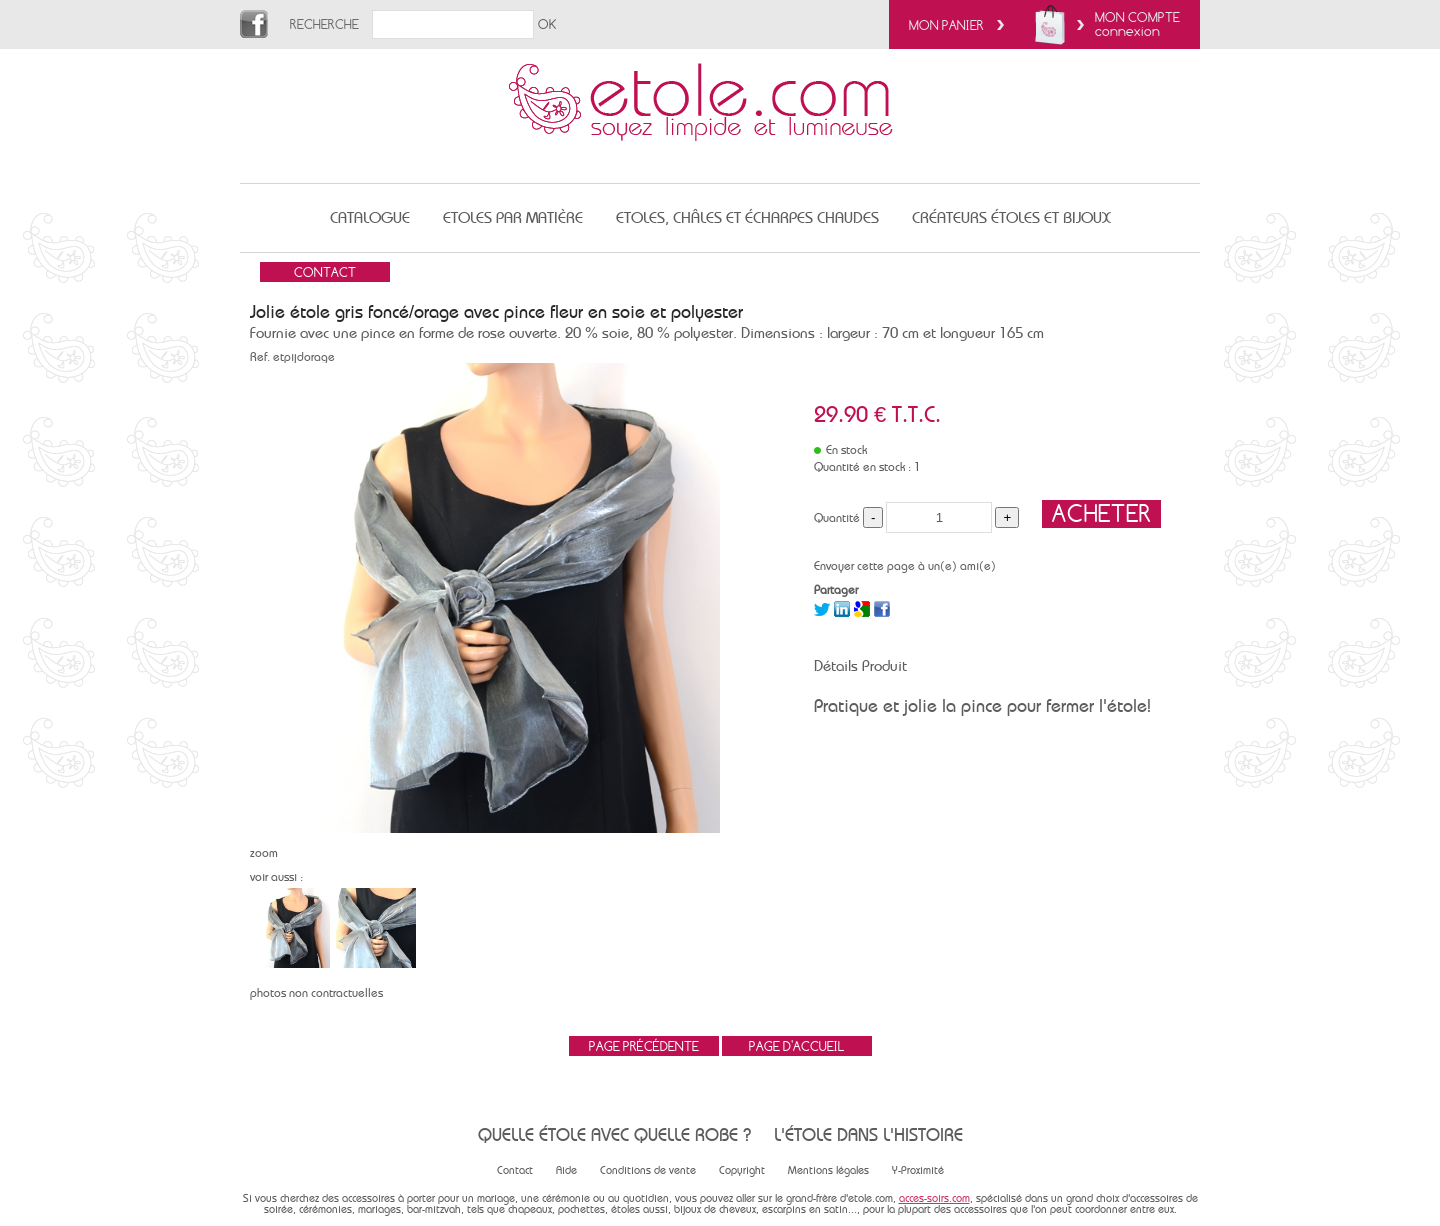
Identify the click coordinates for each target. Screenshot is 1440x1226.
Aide (566, 1170)
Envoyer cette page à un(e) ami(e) (905, 566)
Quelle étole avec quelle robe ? (614, 1134)
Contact (515, 1170)
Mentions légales (828, 1170)
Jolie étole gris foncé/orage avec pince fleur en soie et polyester (496, 311)
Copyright (742, 1170)
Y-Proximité (918, 1170)
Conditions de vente (648, 1170)
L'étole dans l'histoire (868, 1134)
